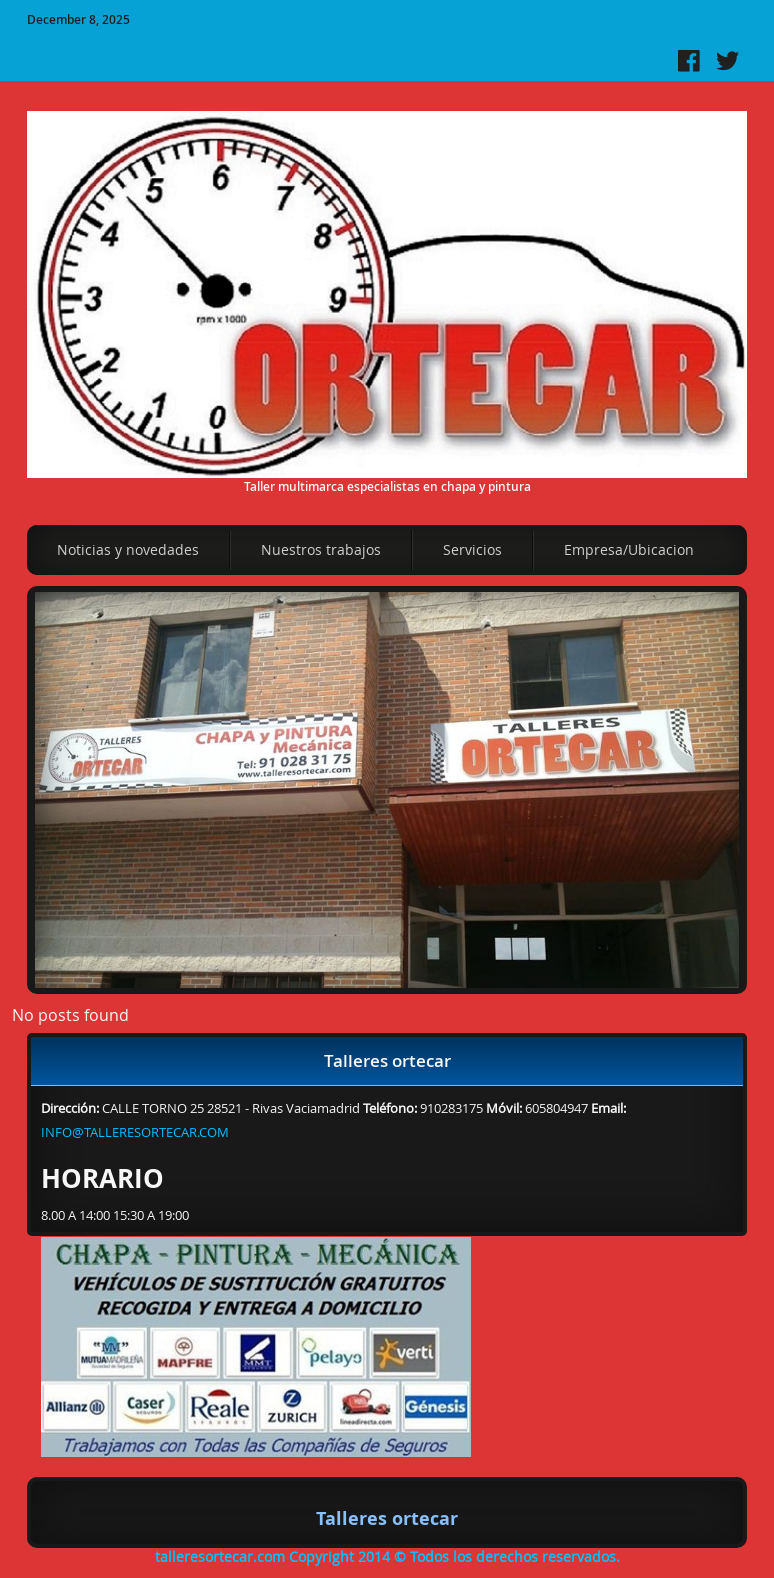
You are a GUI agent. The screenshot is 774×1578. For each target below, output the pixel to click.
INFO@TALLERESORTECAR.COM (135, 1132)
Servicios (472, 549)
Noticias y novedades (128, 549)
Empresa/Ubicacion (629, 549)
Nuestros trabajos (321, 549)
